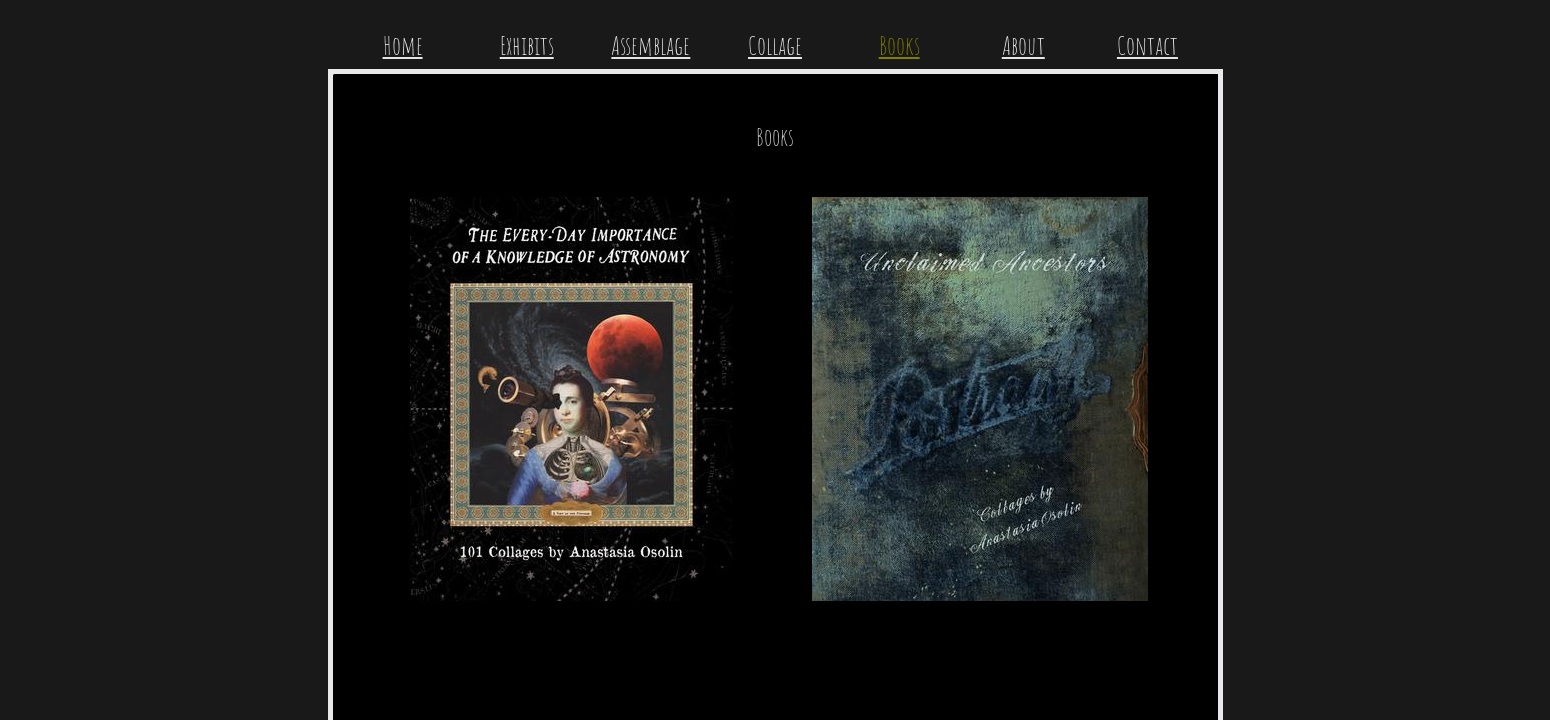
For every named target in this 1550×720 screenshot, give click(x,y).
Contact (1147, 45)
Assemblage (650, 45)
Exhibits (527, 45)
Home (403, 45)
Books (899, 45)
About (1023, 45)
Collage (775, 45)
